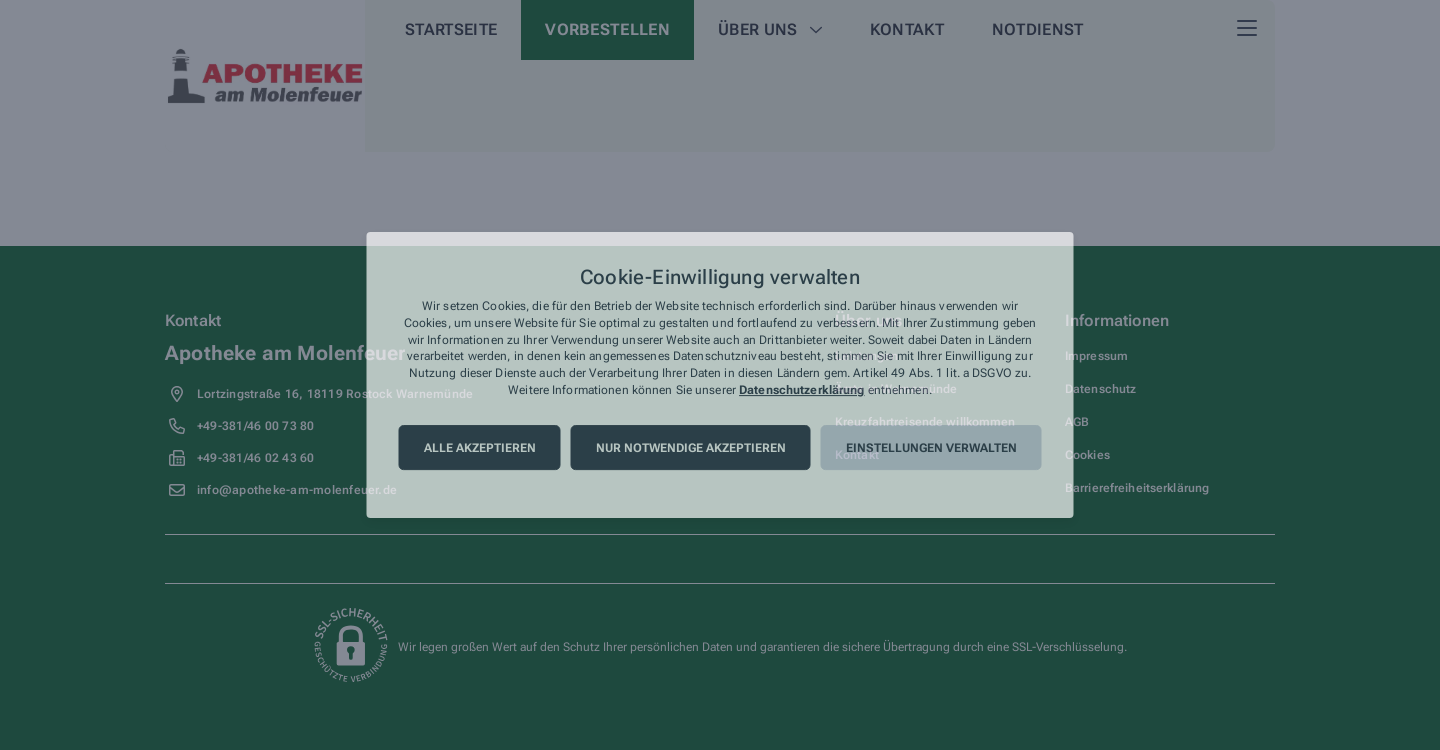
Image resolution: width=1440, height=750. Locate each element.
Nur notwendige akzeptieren (691, 448)
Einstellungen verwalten (931, 448)
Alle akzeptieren (480, 448)
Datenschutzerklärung (801, 390)
